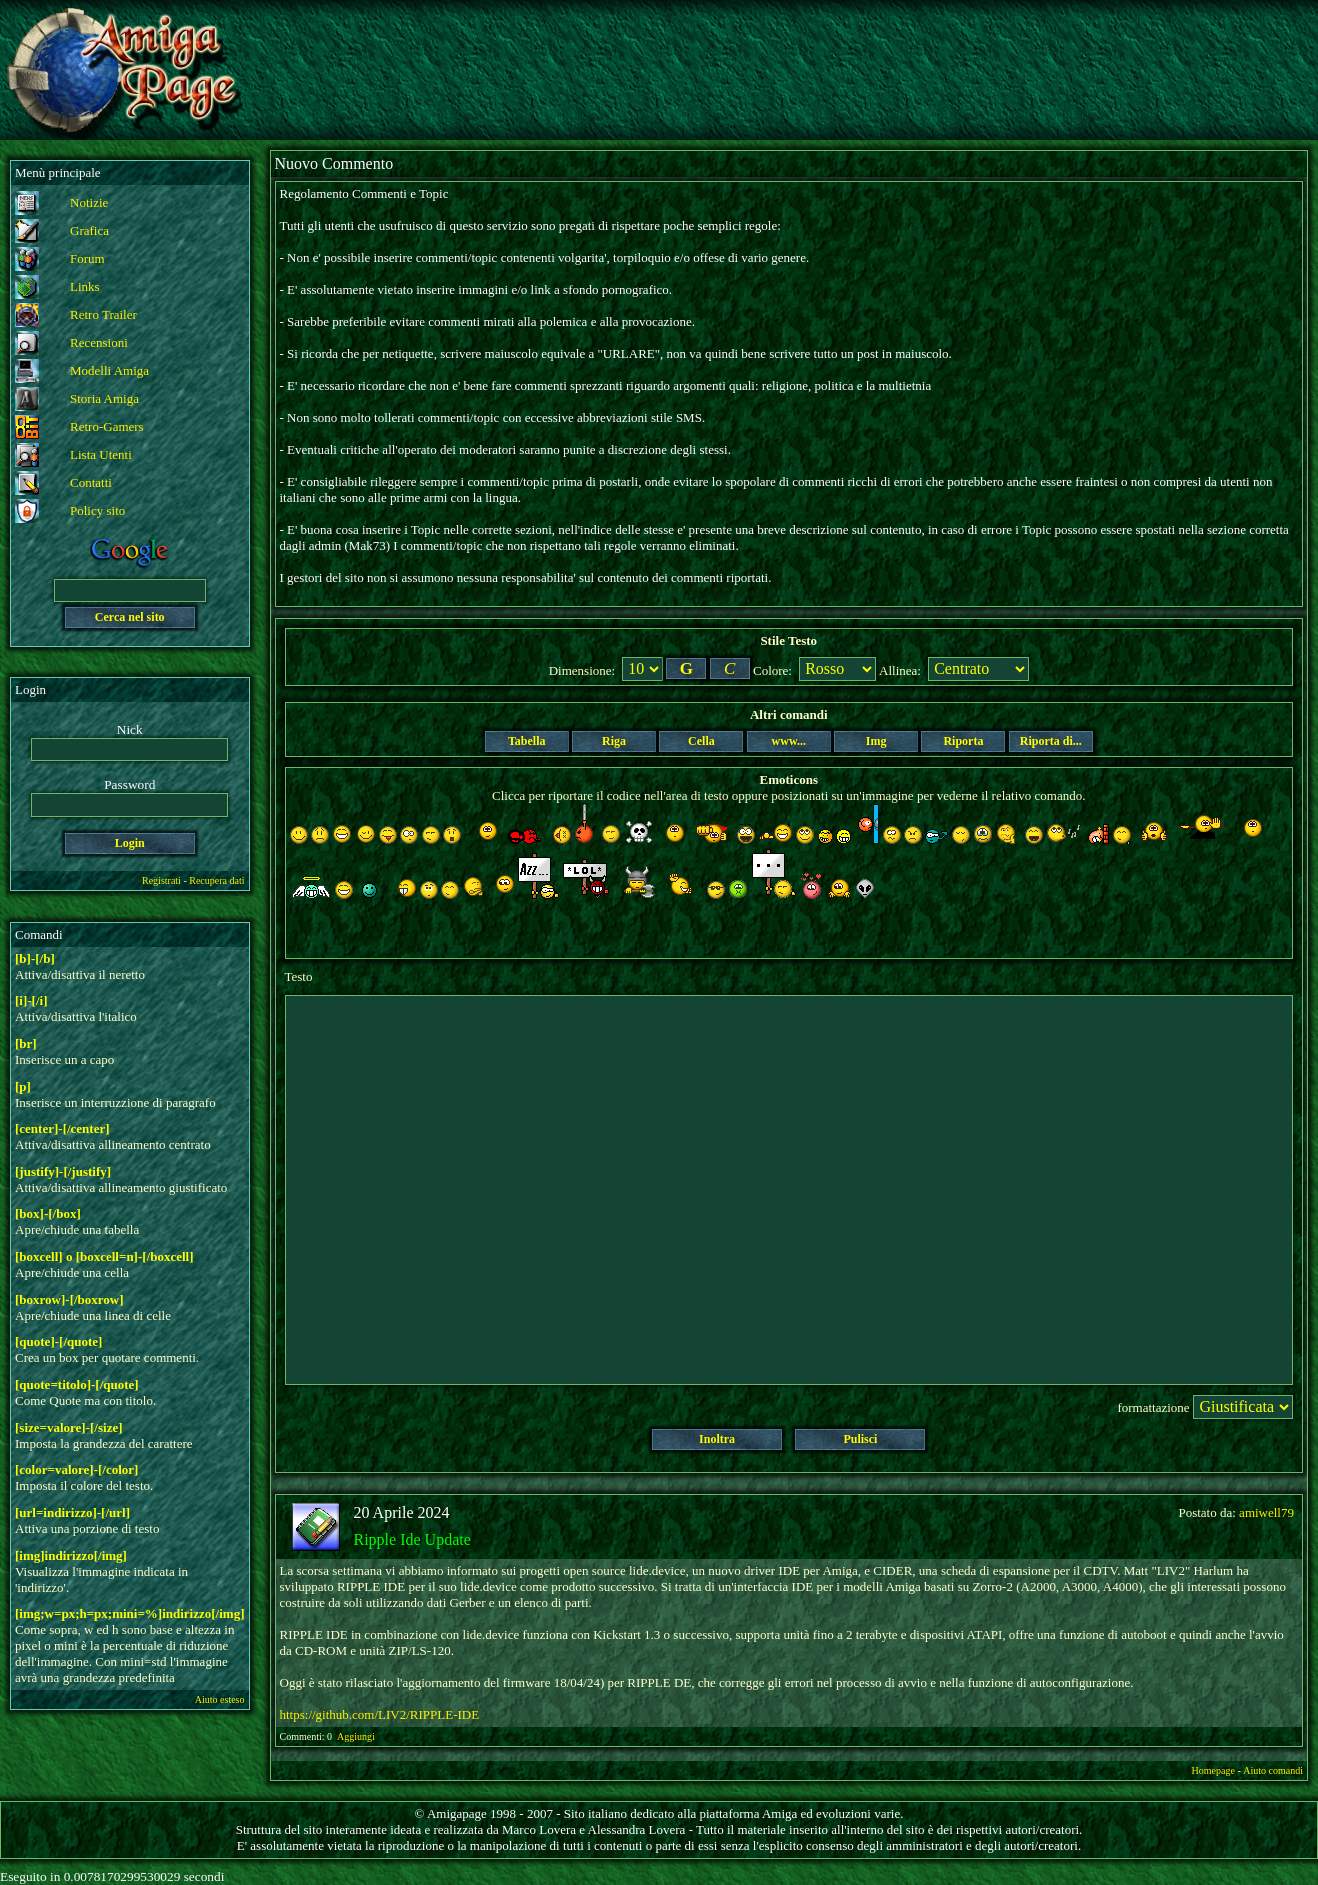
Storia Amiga (104, 398)
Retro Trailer (103, 314)
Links (85, 286)
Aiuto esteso (220, 1699)
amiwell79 (1266, 1512)
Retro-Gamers (107, 426)
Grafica (89, 230)
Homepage (1213, 1770)
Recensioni (99, 342)
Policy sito (97, 510)
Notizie (89, 202)
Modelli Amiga (109, 370)
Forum (87, 258)
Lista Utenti (101, 454)
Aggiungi (357, 1736)
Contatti (91, 482)
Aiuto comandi (1273, 1770)
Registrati (161, 880)
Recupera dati (216, 880)
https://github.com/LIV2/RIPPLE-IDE (380, 1714)
